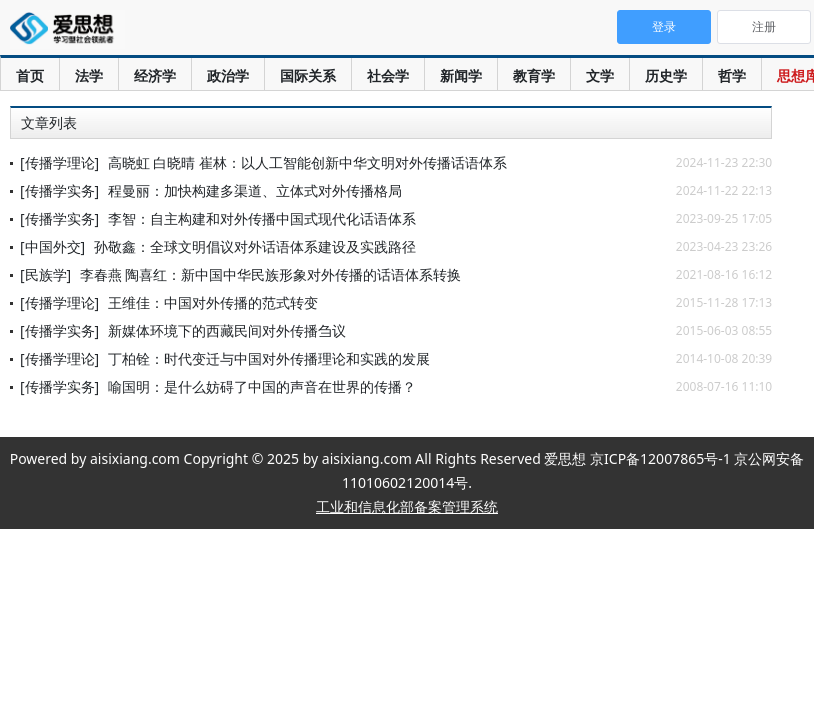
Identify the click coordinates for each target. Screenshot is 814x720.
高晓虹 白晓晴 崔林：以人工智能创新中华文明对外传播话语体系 (307, 162)
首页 (30, 75)
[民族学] (45, 274)
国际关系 (308, 75)
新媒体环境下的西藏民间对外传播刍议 (227, 330)
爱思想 (67, 30)
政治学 (228, 75)
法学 (89, 75)
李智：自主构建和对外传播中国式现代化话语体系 (262, 218)
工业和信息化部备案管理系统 (407, 506)
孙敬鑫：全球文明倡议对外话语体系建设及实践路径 (255, 246)
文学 (600, 75)
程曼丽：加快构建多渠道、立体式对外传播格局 (255, 190)
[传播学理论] (59, 162)
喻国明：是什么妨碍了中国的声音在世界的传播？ (262, 386)
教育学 (534, 75)
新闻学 (461, 75)
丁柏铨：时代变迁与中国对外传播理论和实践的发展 (269, 358)
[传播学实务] (59, 190)
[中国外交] (52, 246)
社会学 (388, 75)
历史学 (666, 75)
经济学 (155, 75)
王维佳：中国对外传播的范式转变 (213, 302)
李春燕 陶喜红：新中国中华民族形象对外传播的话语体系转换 (271, 274)
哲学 (732, 75)
